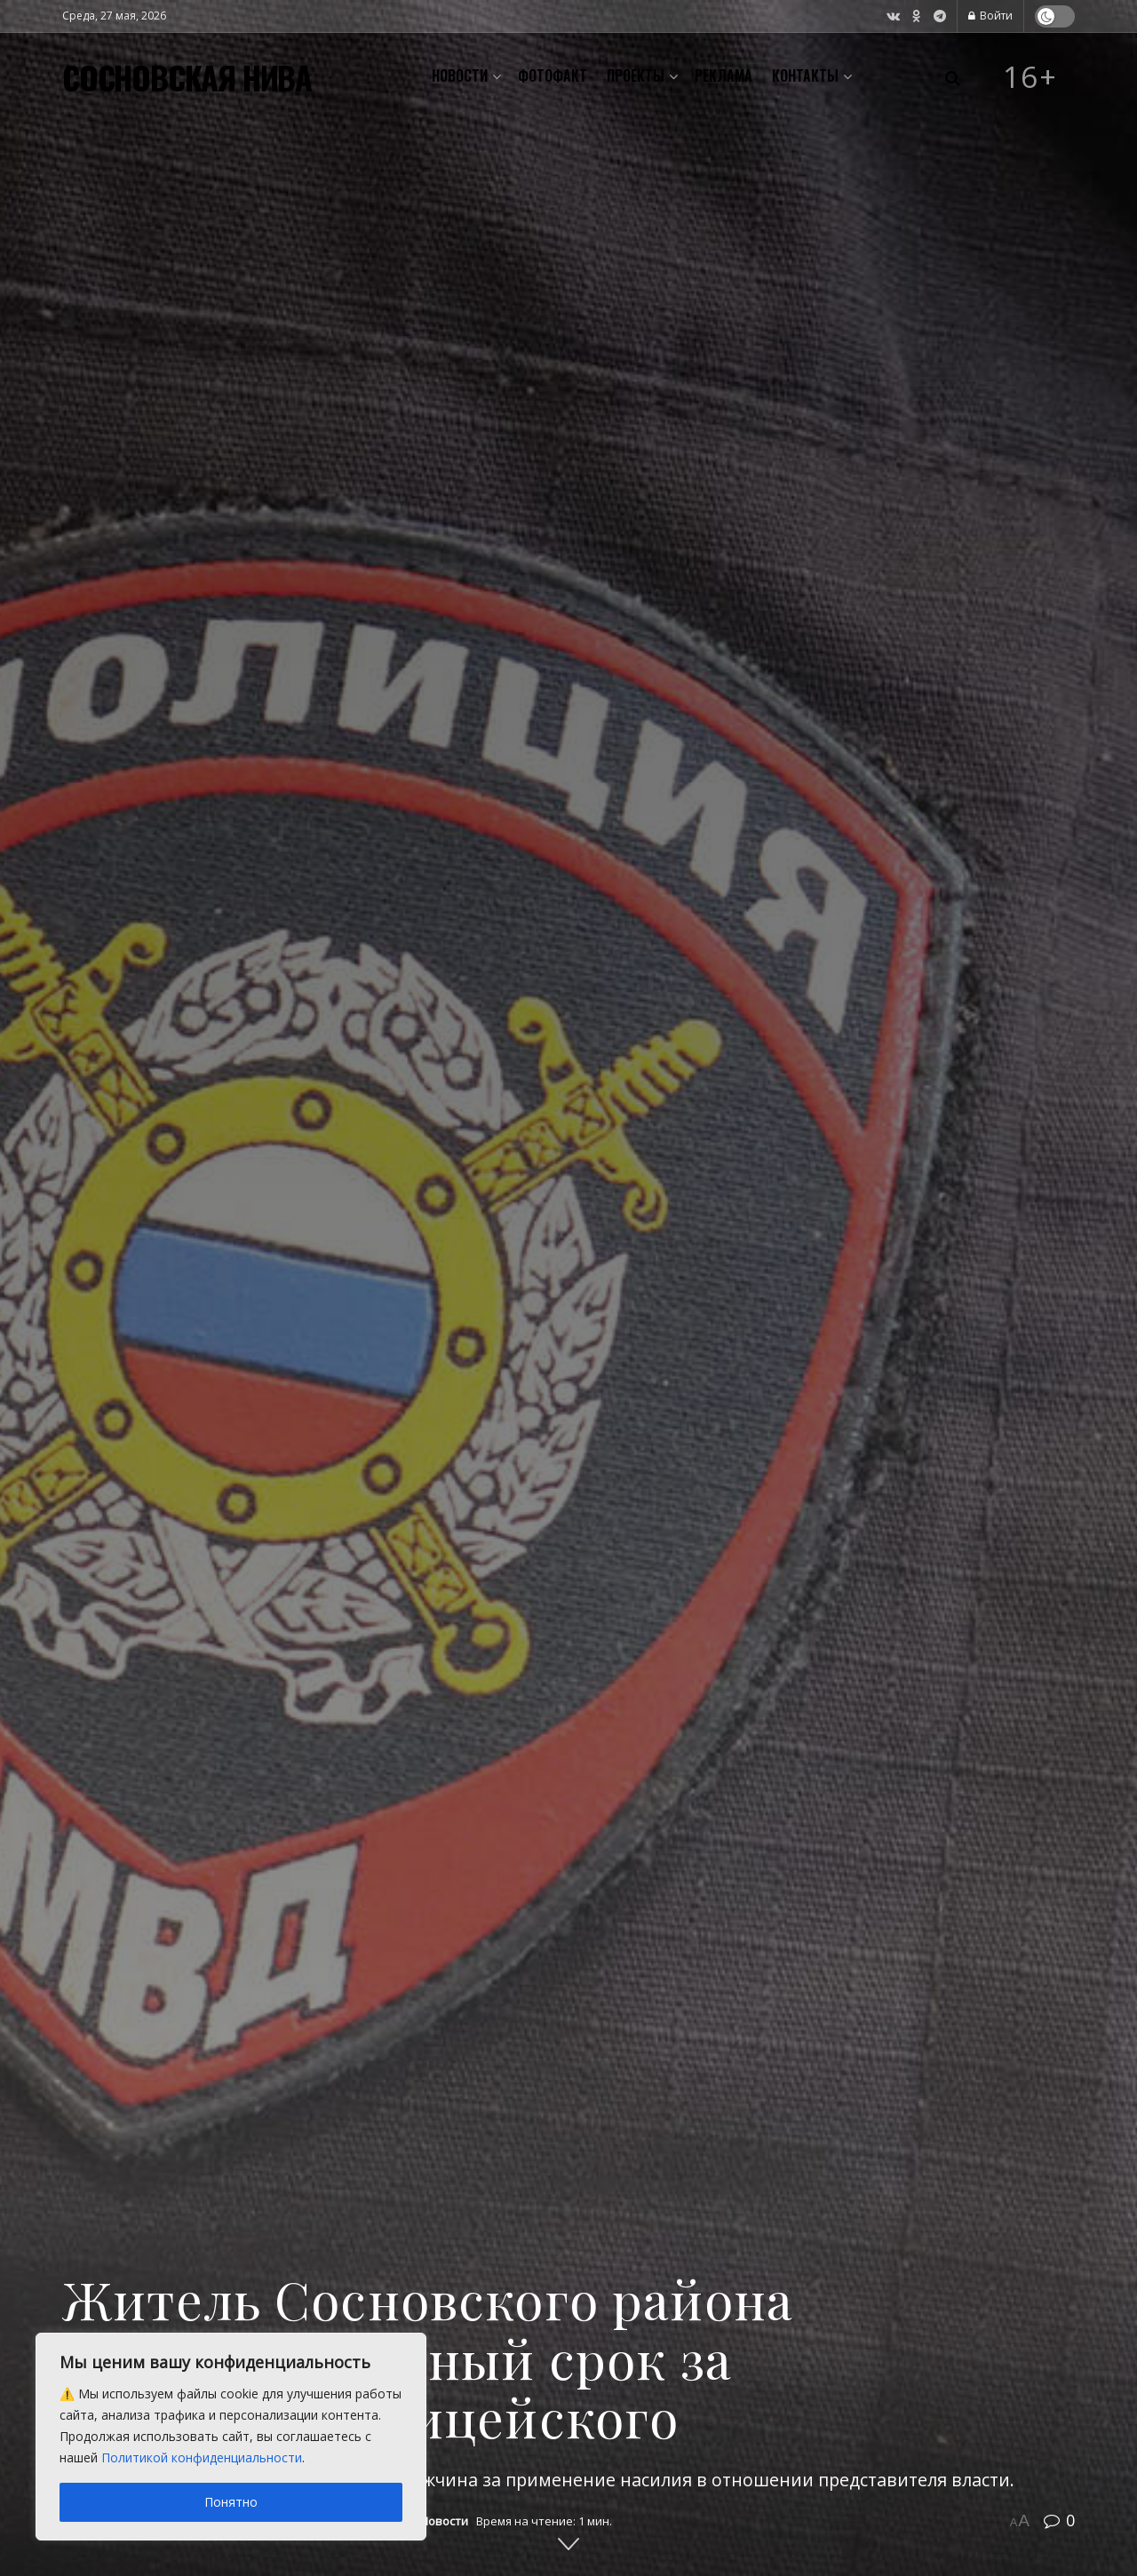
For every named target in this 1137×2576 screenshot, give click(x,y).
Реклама (723, 75)
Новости (460, 75)
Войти (990, 15)
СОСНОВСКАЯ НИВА (187, 77)
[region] (231, 2436)
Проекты (635, 75)
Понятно (231, 2501)
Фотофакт (552, 75)
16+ (1030, 77)
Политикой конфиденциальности (201, 2457)
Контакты (805, 75)
